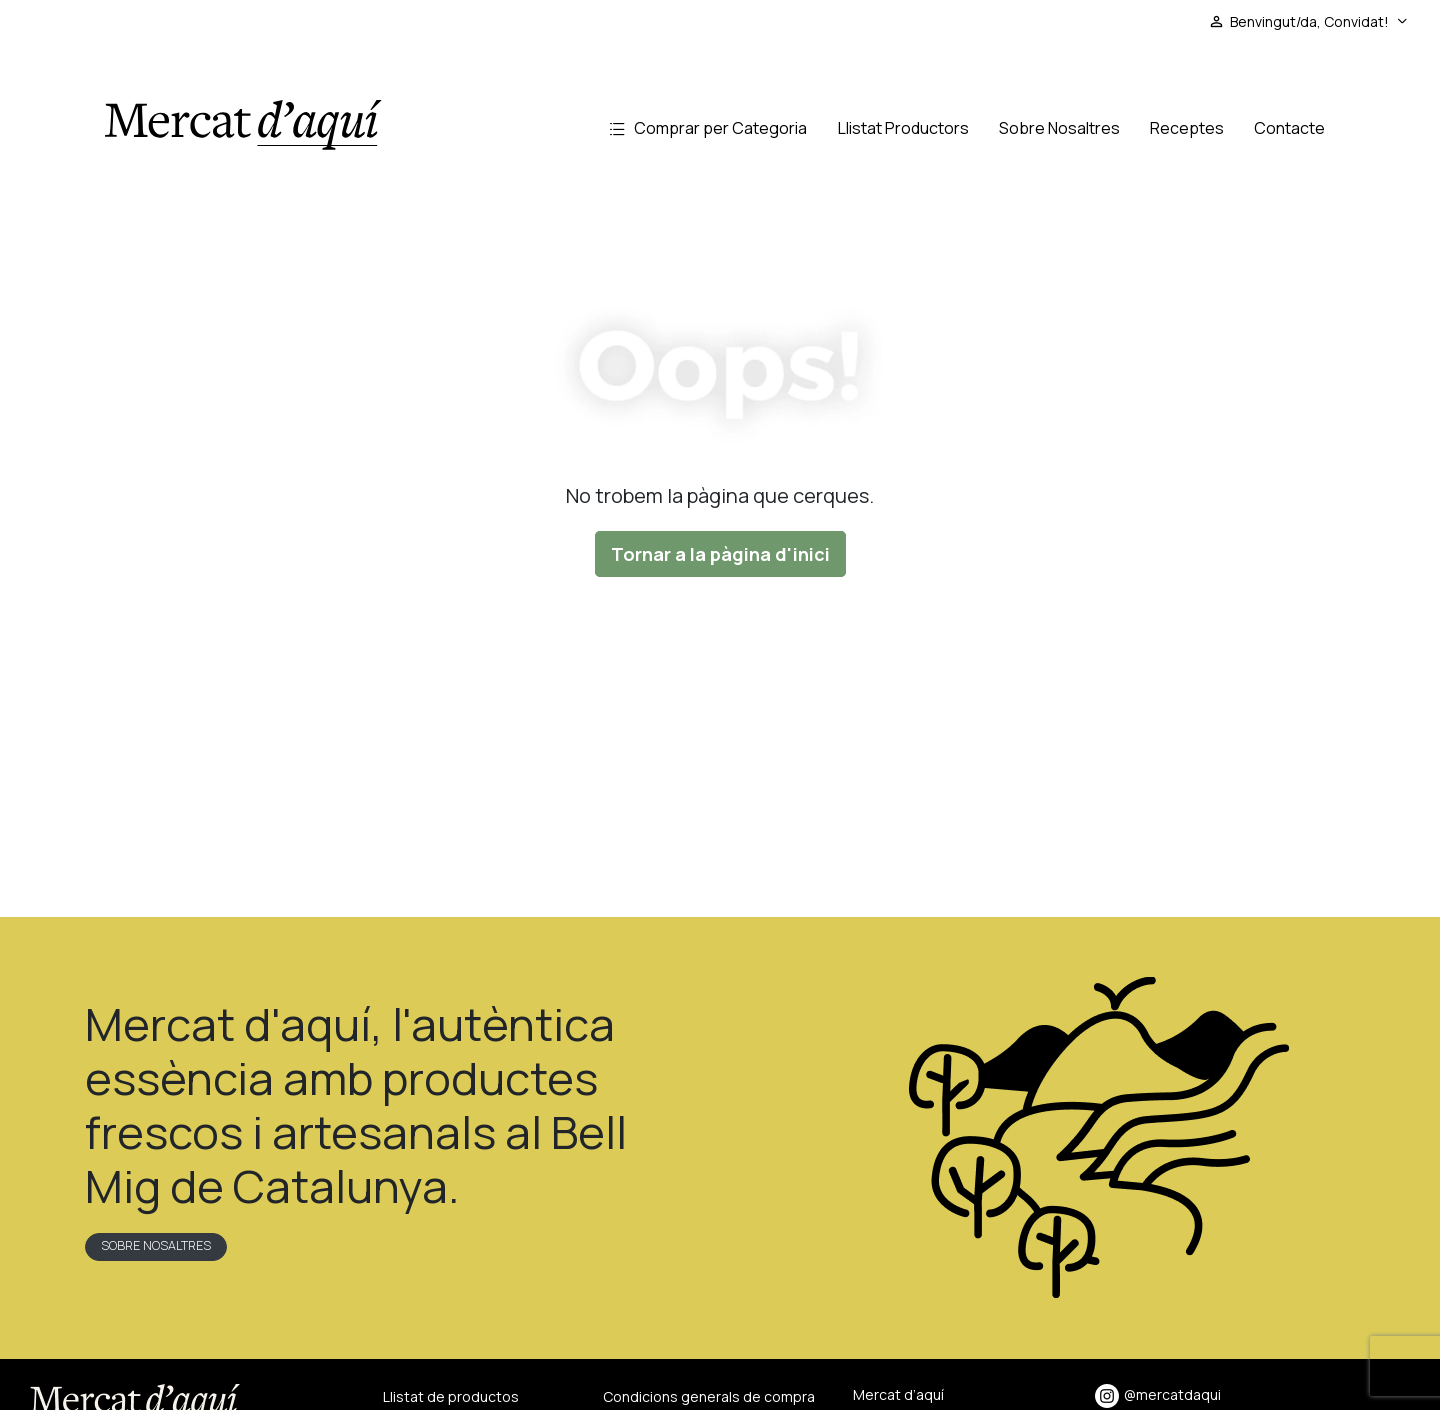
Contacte (1289, 128)
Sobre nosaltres (156, 1245)
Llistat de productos (451, 1396)
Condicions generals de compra (709, 1396)
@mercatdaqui (1158, 1394)
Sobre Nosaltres (1059, 128)
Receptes (1187, 128)
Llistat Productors (903, 128)
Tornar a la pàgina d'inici (720, 554)
